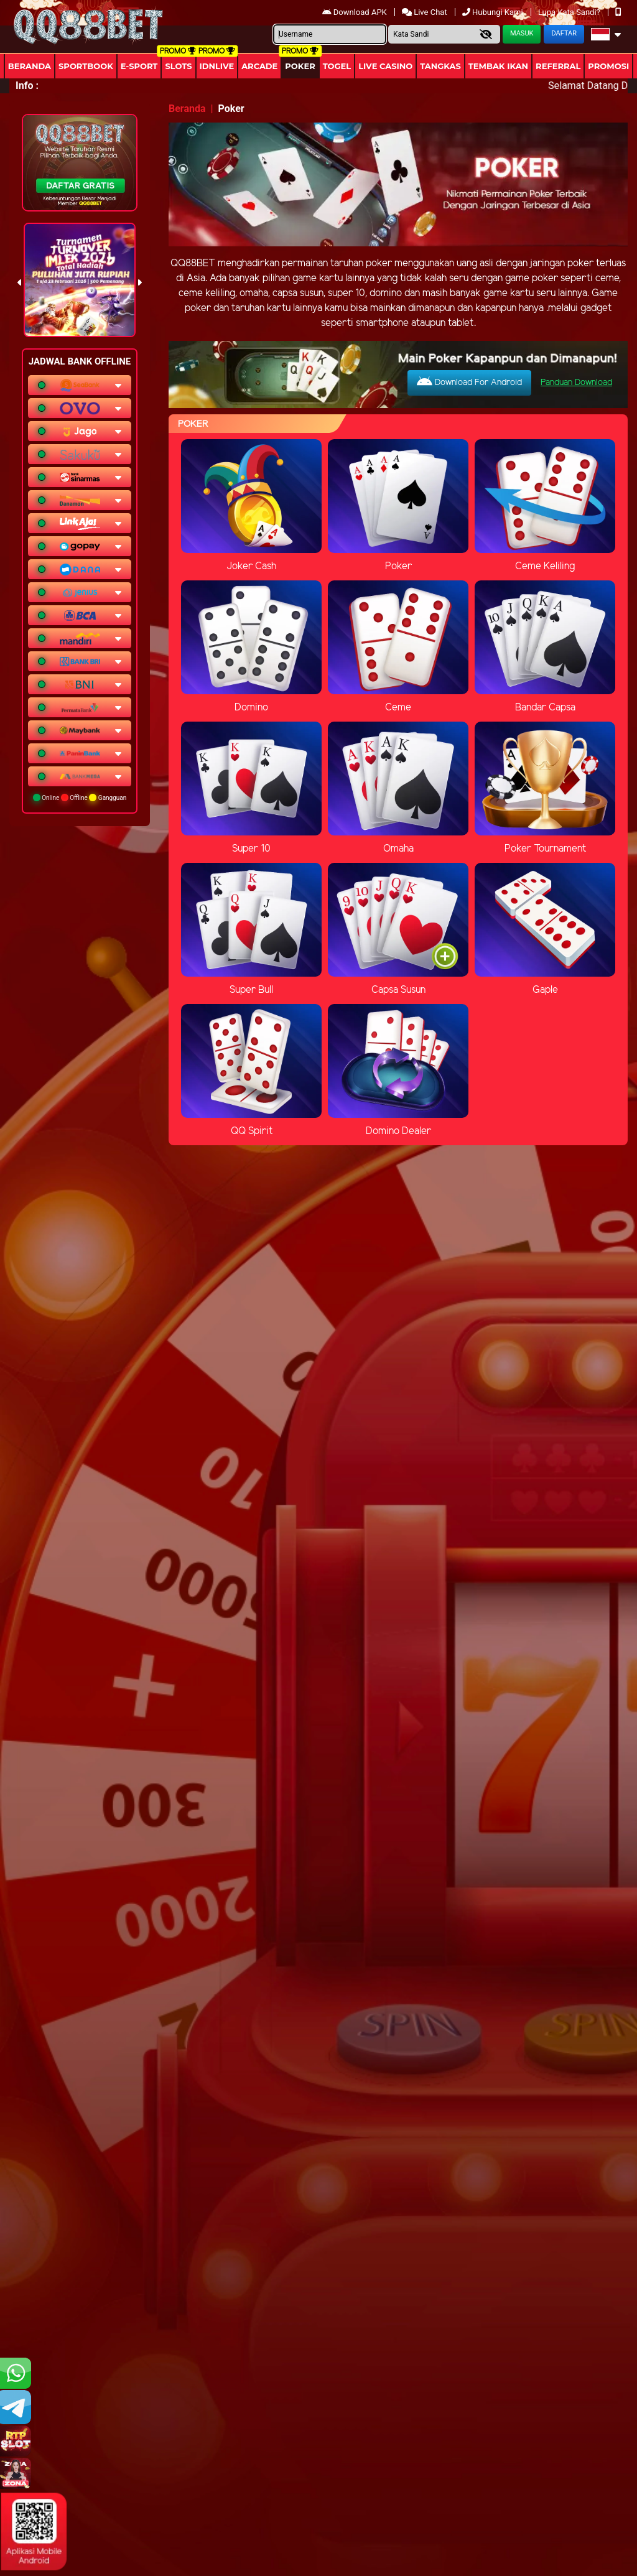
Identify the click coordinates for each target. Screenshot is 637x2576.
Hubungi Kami (493, 12)
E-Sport (139, 66)
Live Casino (385, 66)
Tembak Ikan (498, 66)
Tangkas (440, 66)
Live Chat (425, 12)
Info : (27, 85)
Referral (558, 66)
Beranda (29, 66)
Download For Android (469, 382)
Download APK (355, 12)
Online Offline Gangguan (80, 797)
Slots (178, 66)
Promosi (608, 66)
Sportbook (85, 66)
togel (337, 66)
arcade (259, 66)
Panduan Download (576, 383)
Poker (300, 66)
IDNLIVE (217, 66)
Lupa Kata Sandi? (570, 12)
